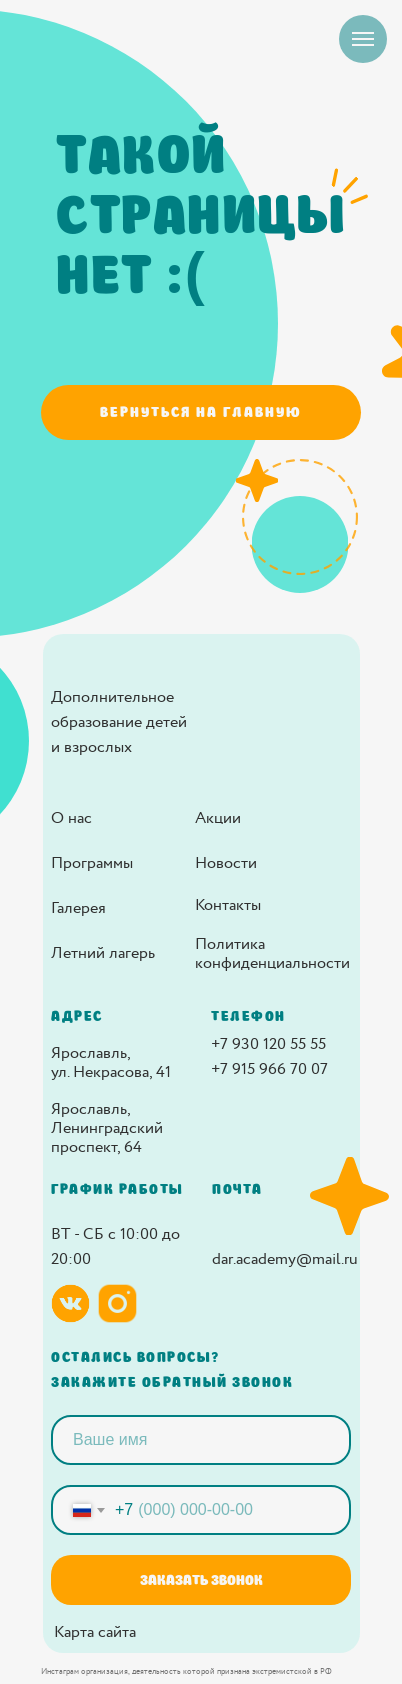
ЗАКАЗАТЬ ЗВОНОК (201, 1580)
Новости (226, 863)
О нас (71, 818)
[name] (201, 1440)
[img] (271, 709)
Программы (92, 863)
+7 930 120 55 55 (268, 1044)
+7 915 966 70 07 (269, 1069)
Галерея (78, 908)
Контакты (228, 905)
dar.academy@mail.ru (285, 1259)
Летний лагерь (103, 953)
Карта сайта (95, 1632)
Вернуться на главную (201, 412)
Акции (218, 818)
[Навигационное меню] (363, 39)
